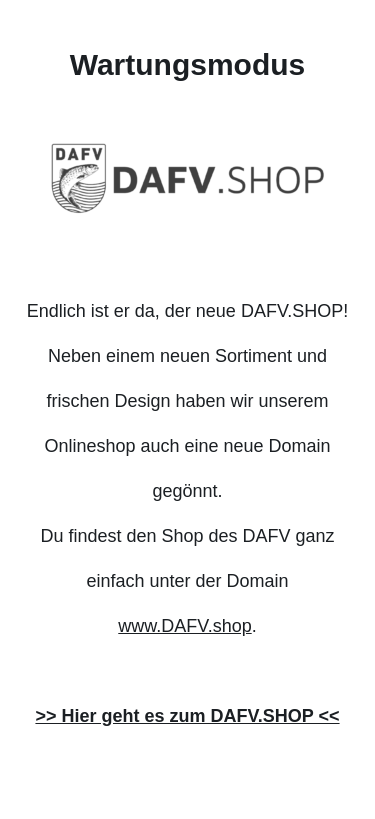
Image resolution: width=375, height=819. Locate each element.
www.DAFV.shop (184, 626)
